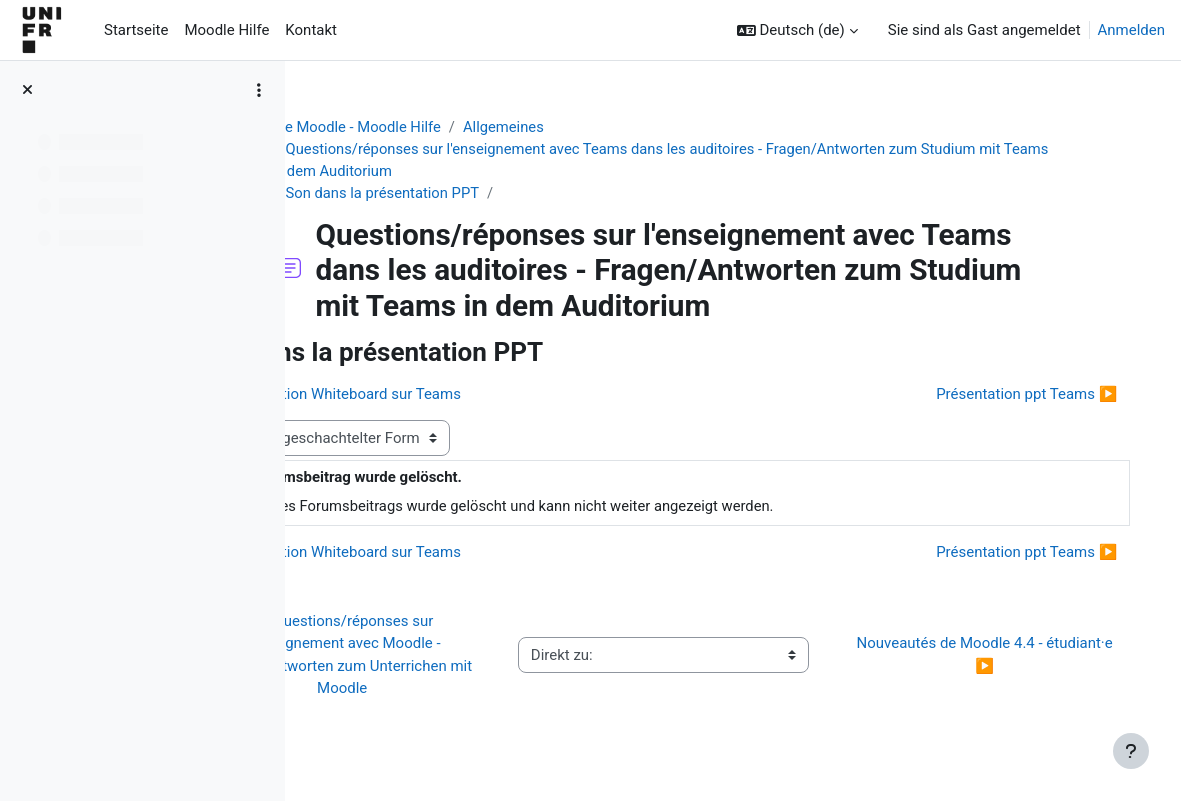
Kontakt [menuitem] (311, 30)
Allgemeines (567, 127)
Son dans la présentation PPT (444, 194)
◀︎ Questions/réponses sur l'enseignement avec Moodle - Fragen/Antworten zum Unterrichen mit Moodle (447, 656)
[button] (797, 30)
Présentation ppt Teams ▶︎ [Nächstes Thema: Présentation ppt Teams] (1006, 395)
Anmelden (1131, 30)
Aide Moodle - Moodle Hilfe (414, 127)
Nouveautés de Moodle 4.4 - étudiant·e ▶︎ (991, 656)
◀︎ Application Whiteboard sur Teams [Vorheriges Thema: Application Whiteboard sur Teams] (462, 395)
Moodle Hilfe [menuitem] (226, 30)
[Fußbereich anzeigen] (1131, 751)
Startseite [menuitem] (136, 30)
